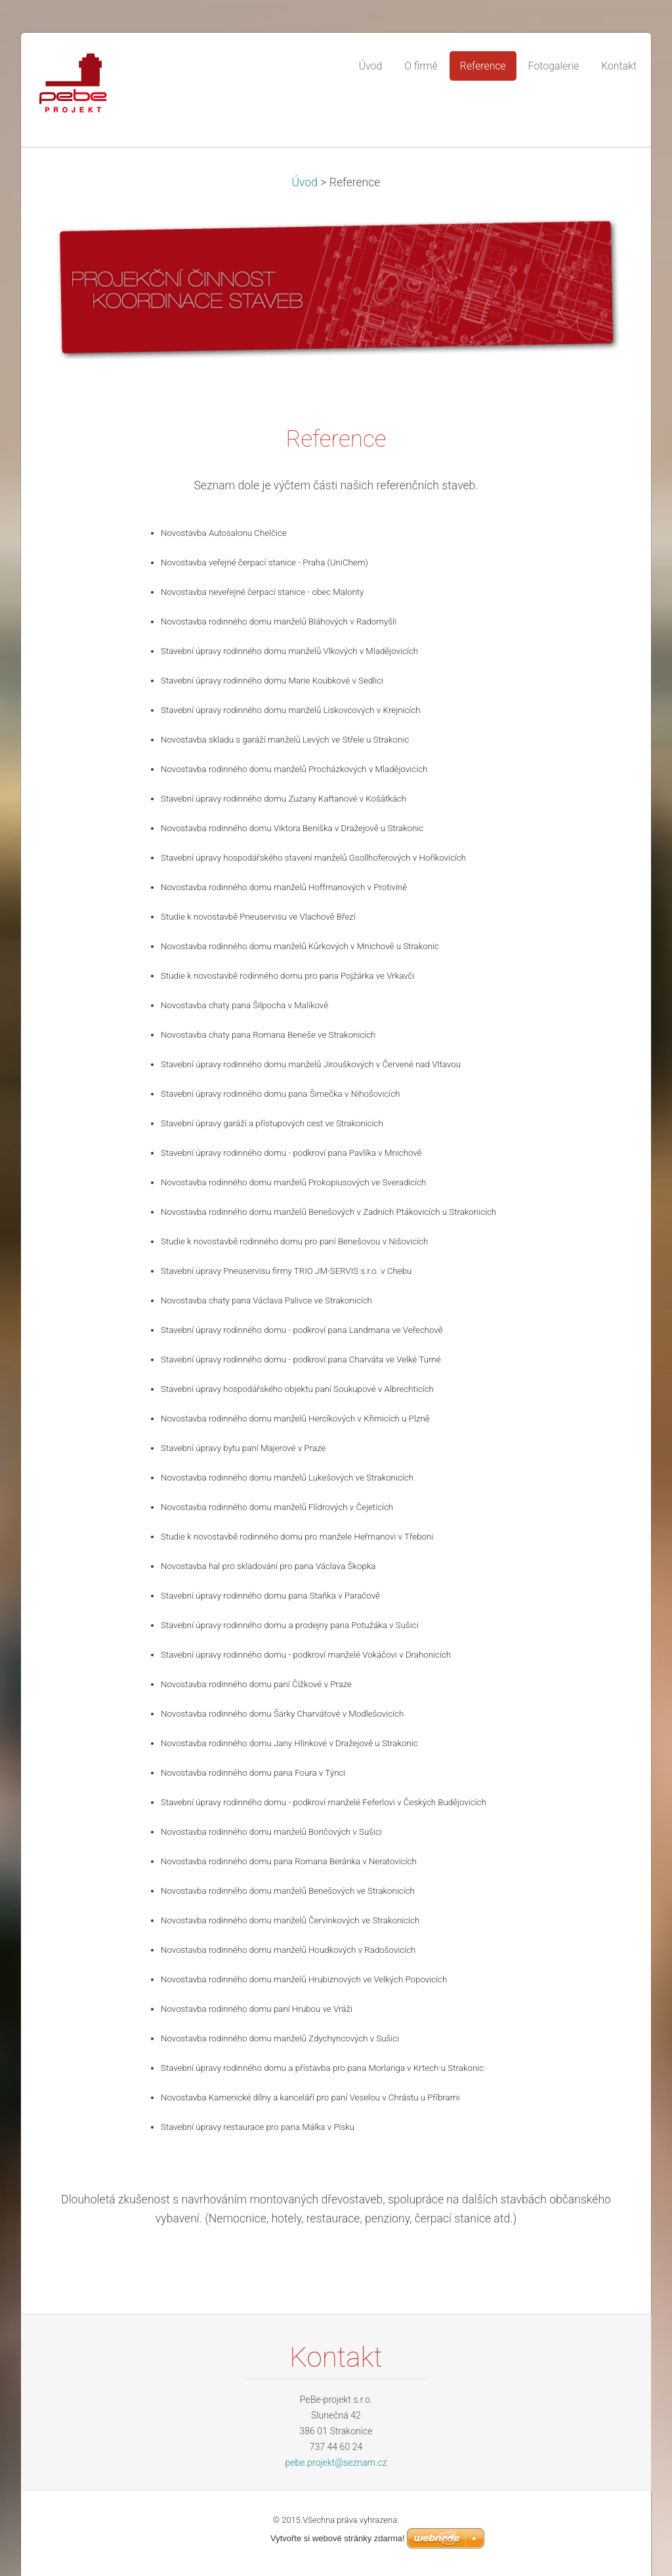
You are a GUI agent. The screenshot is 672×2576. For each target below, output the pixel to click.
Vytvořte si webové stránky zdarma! (337, 2538)
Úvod (305, 182)
